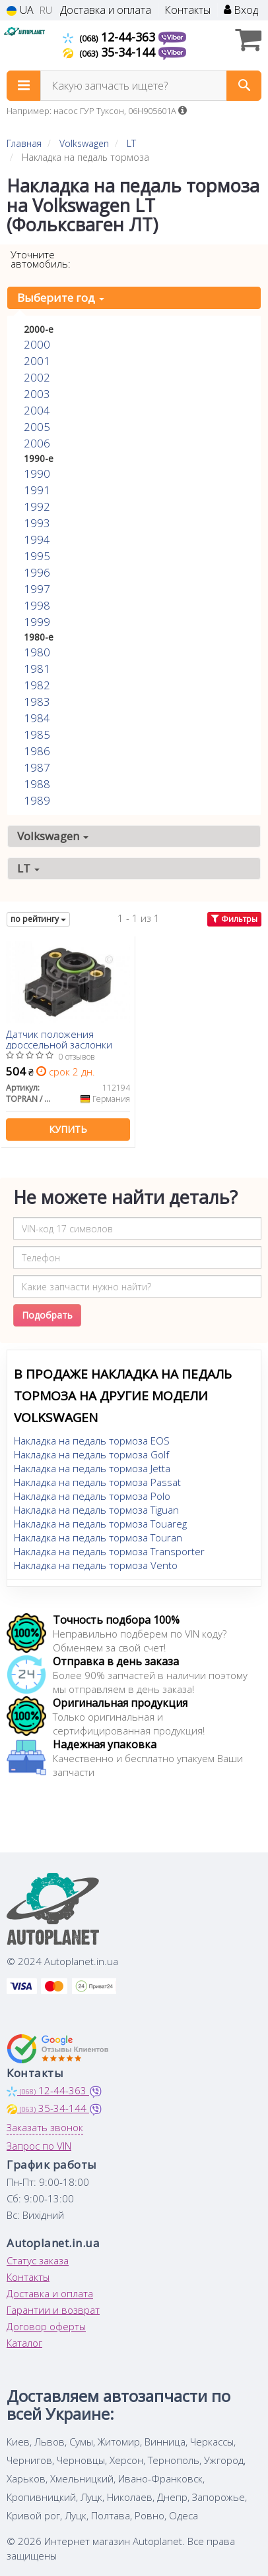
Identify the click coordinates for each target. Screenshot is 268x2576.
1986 (37, 750)
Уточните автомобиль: (41, 259)
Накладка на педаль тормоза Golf (91, 1454)
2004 (37, 410)
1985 (37, 734)
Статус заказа (38, 2260)
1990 (37, 473)
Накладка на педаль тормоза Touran (98, 1537)
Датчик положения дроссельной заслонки (59, 1039)
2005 (37, 426)
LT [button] (28, 868)
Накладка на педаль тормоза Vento (96, 1565)
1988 (37, 783)
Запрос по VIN (39, 2145)
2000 (37, 344)
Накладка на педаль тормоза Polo (92, 1496)
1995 (37, 555)
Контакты (187, 10)
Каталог (24, 2342)
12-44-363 (110, 37)
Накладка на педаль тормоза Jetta (92, 1468)
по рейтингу (38, 919)
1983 (37, 701)
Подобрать (47, 1315)
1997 (37, 588)
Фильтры (234, 919)
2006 (37, 443)
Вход (241, 10)
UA (20, 10)
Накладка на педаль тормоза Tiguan (96, 1509)
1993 (37, 522)
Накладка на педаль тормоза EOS (92, 1440)
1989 (37, 800)
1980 (37, 652)
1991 (37, 490)
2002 (37, 377)
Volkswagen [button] (52, 836)
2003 (37, 393)
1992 (37, 506)
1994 (37, 539)
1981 (37, 668)
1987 (37, 767)
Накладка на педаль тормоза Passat (97, 1482)
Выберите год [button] (60, 297)
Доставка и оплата (105, 10)
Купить (68, 1129)
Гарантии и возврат (53, 2309)
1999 (37, 621)
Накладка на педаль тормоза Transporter (109, 1551)
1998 (37, 605)
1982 (37, 685)
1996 (37, 572)
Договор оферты (46, 2326)
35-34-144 (110, 52)
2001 (37, 360)
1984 (37, 718)
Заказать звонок (45, 2127)
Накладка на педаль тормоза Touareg (100, 1523)
